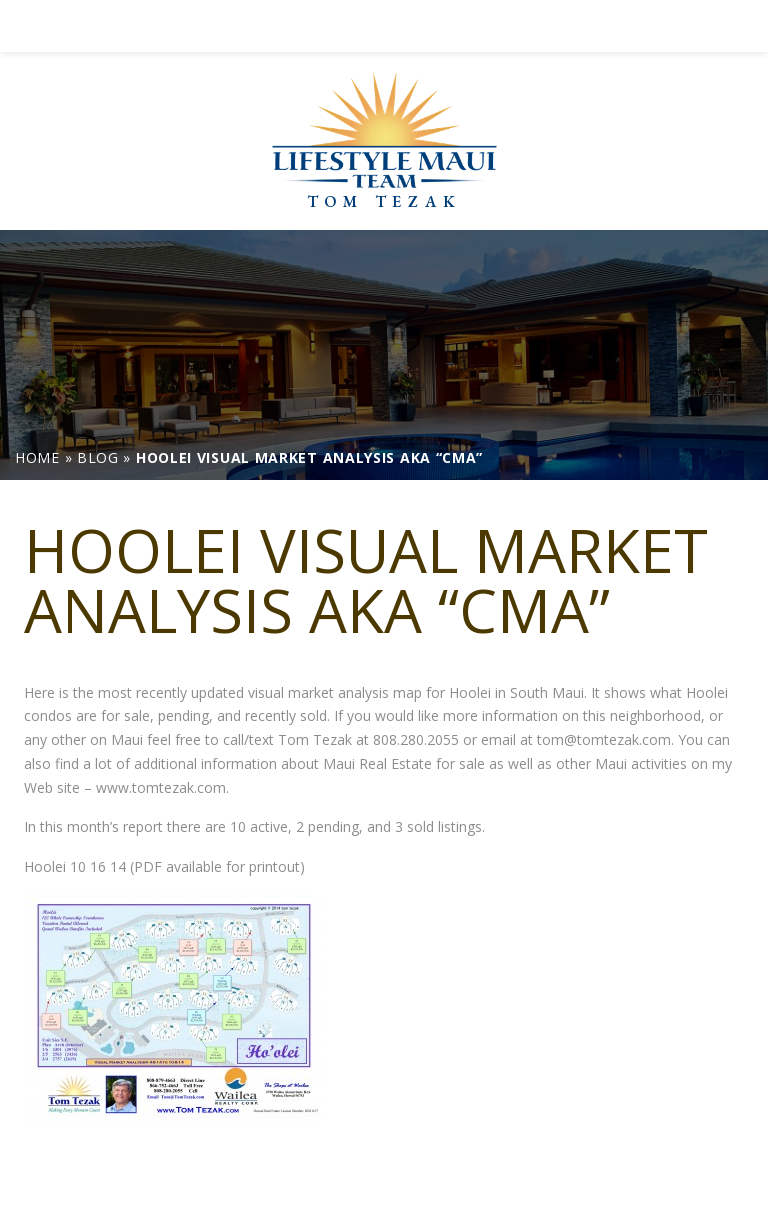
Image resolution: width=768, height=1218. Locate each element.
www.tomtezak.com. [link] (162, 787)
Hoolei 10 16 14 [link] (75, 866)
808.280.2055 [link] (416, 739)
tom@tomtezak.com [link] (604, 739)
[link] (383, 26)
